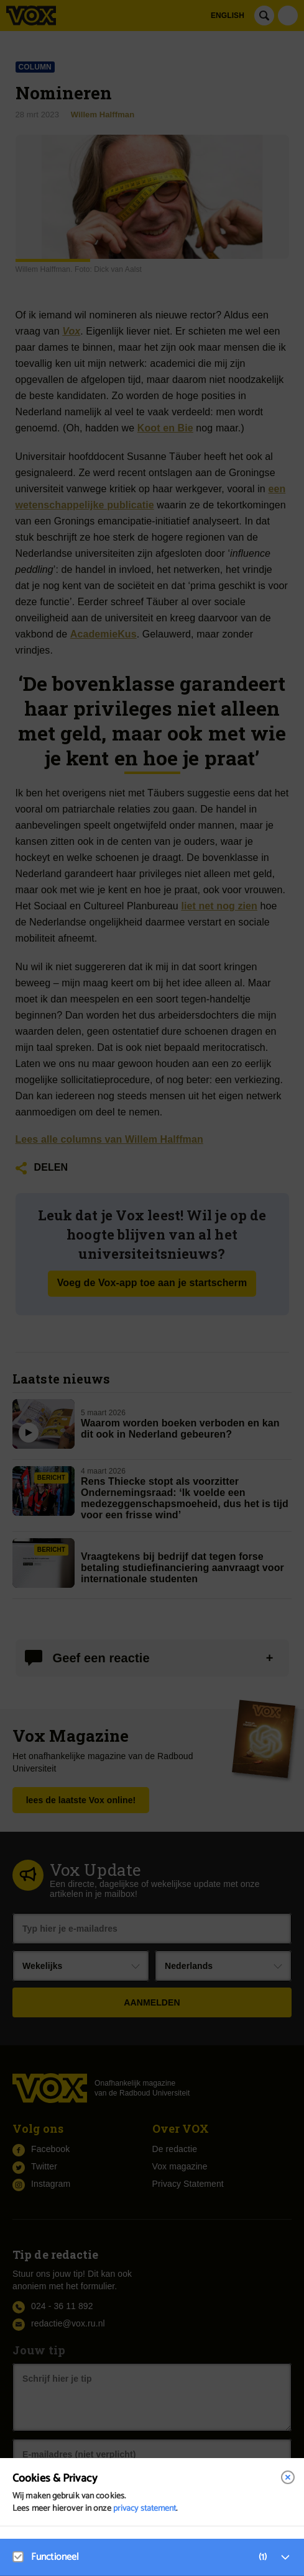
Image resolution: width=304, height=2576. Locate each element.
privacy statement (145, 2509)
